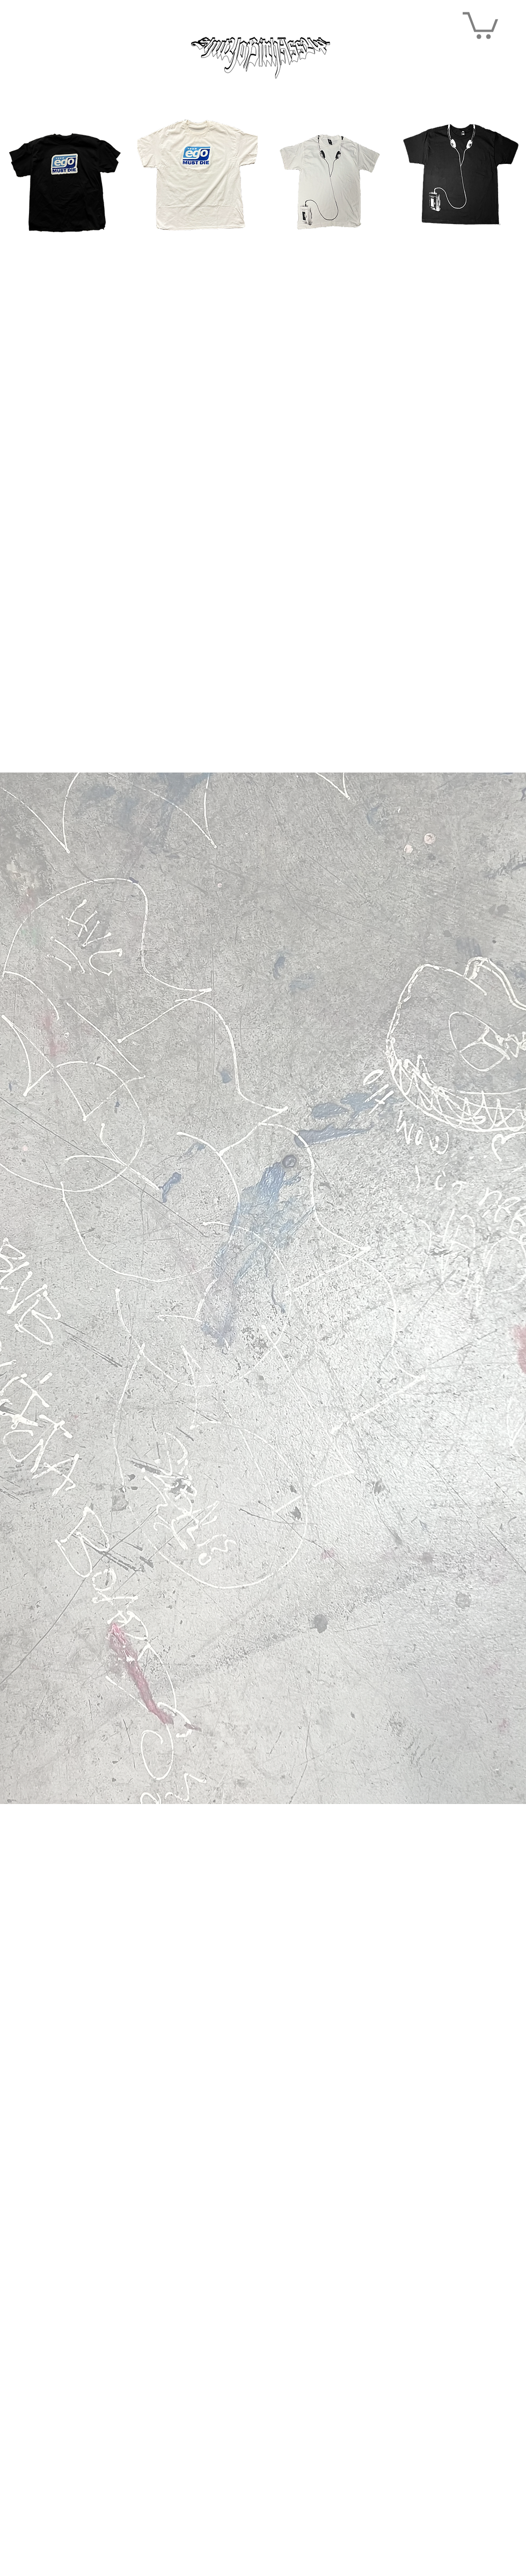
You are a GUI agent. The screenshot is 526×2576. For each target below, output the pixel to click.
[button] (480, 24)
